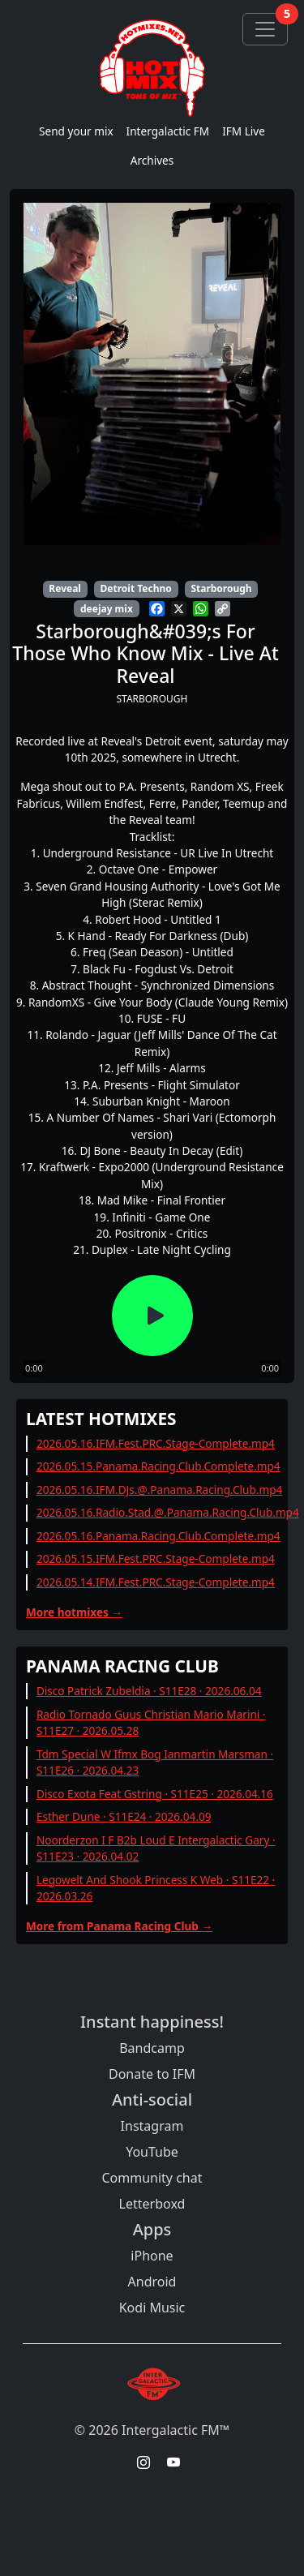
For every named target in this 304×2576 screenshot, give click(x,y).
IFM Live (243, 131)
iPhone (152, 2256)
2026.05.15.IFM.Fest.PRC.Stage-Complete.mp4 (155, 1558)
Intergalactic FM (168, 131)
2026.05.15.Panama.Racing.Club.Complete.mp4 (158, 1466)
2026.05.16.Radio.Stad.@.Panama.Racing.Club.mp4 (167, 1512)
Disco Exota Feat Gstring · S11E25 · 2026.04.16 (154, 1793)
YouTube (152, 2152)
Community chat (151, 2178)
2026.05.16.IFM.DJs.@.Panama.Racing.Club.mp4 (159, 1489)
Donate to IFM (152, 2074)
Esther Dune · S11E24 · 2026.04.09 (124, 1816)
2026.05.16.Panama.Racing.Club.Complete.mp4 (158, 1535)
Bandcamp (152, 2048)
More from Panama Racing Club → (119, 1926)
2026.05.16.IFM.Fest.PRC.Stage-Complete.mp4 (155, 1443)
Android (152, 2281)
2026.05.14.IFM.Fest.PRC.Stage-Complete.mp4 (155, 1582)
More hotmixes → (74, 1612)
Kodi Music (152, 2307)
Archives (152, 160)
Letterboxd (152, 2204)
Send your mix (76, 131)
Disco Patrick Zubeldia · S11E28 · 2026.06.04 (149, 1690)
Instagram (152, 2126)
